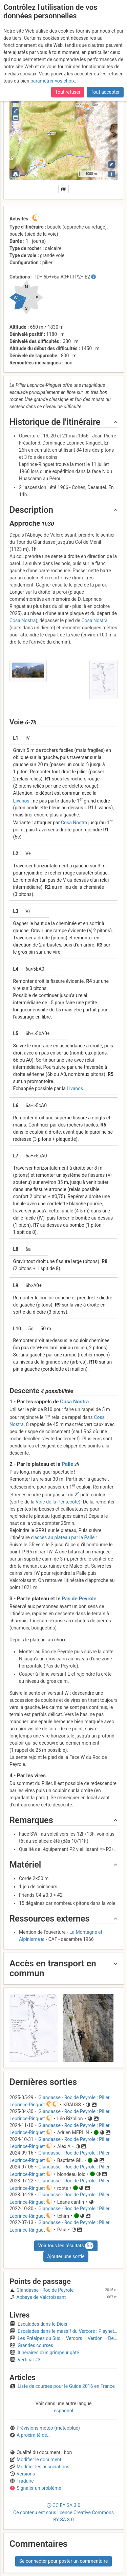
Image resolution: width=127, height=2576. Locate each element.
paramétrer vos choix (52, 77)
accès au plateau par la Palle (64, 1537)
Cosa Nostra (22, 620)
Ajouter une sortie (65, 2256)
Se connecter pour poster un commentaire (63, 2561)
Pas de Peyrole (79, 1599)
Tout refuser (67, 88)
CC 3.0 (63, 2512)
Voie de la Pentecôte (57, 1502)
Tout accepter (105, 88)
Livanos (21, 800)
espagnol (63, 2410)
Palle (67, 1464)
